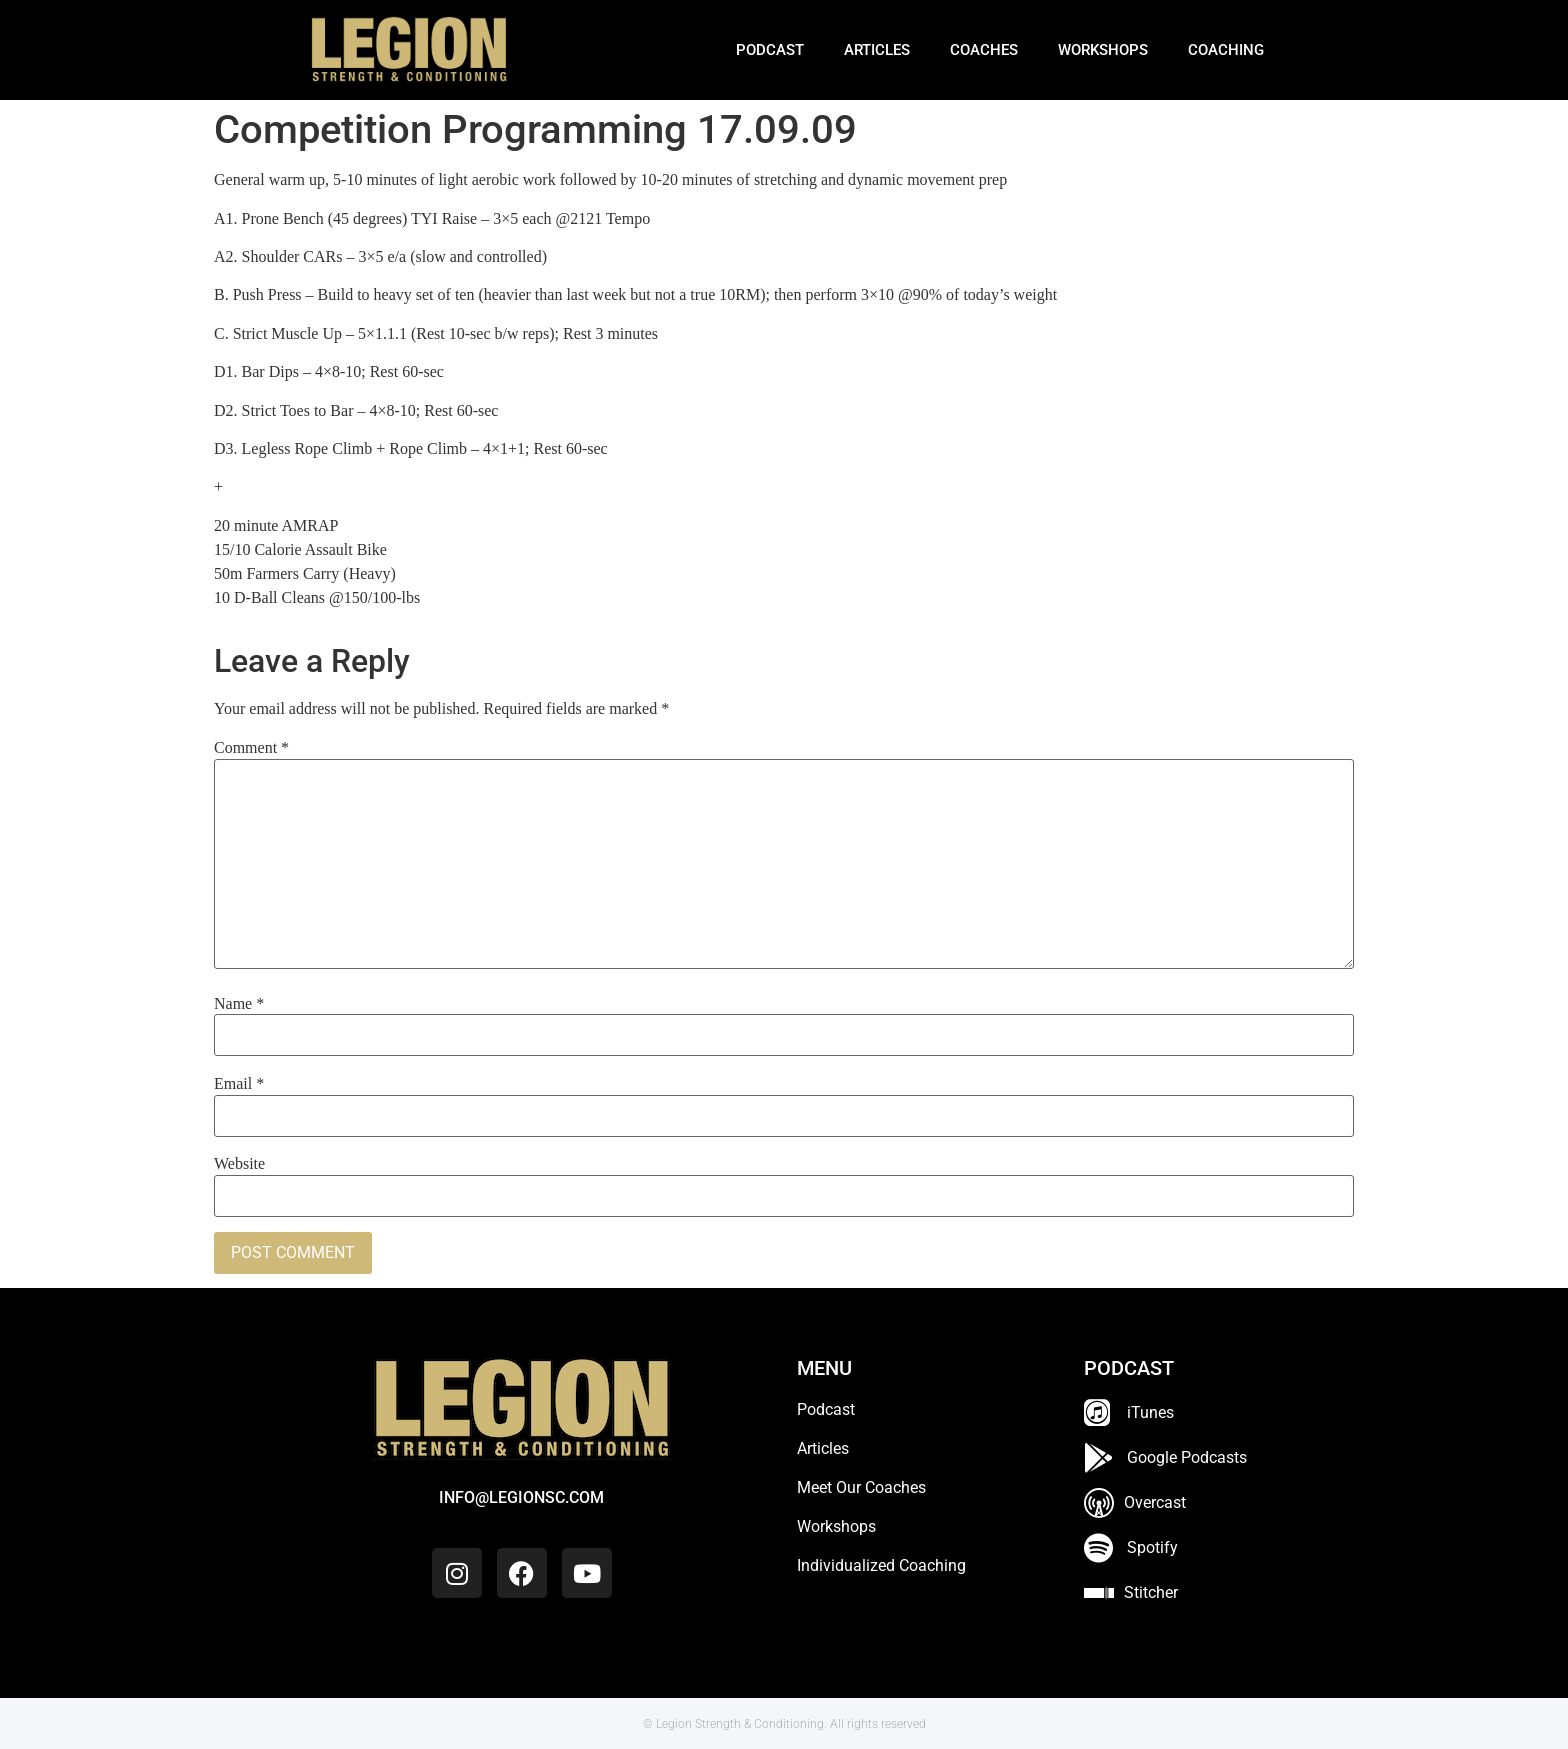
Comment (251, 748)
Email (239, 1084)
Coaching (1226, 50)
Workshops (1103, 50)
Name (239, 1004)
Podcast (770, 50)
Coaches (984, 50)
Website (239, 1164)
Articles (877, 50)
